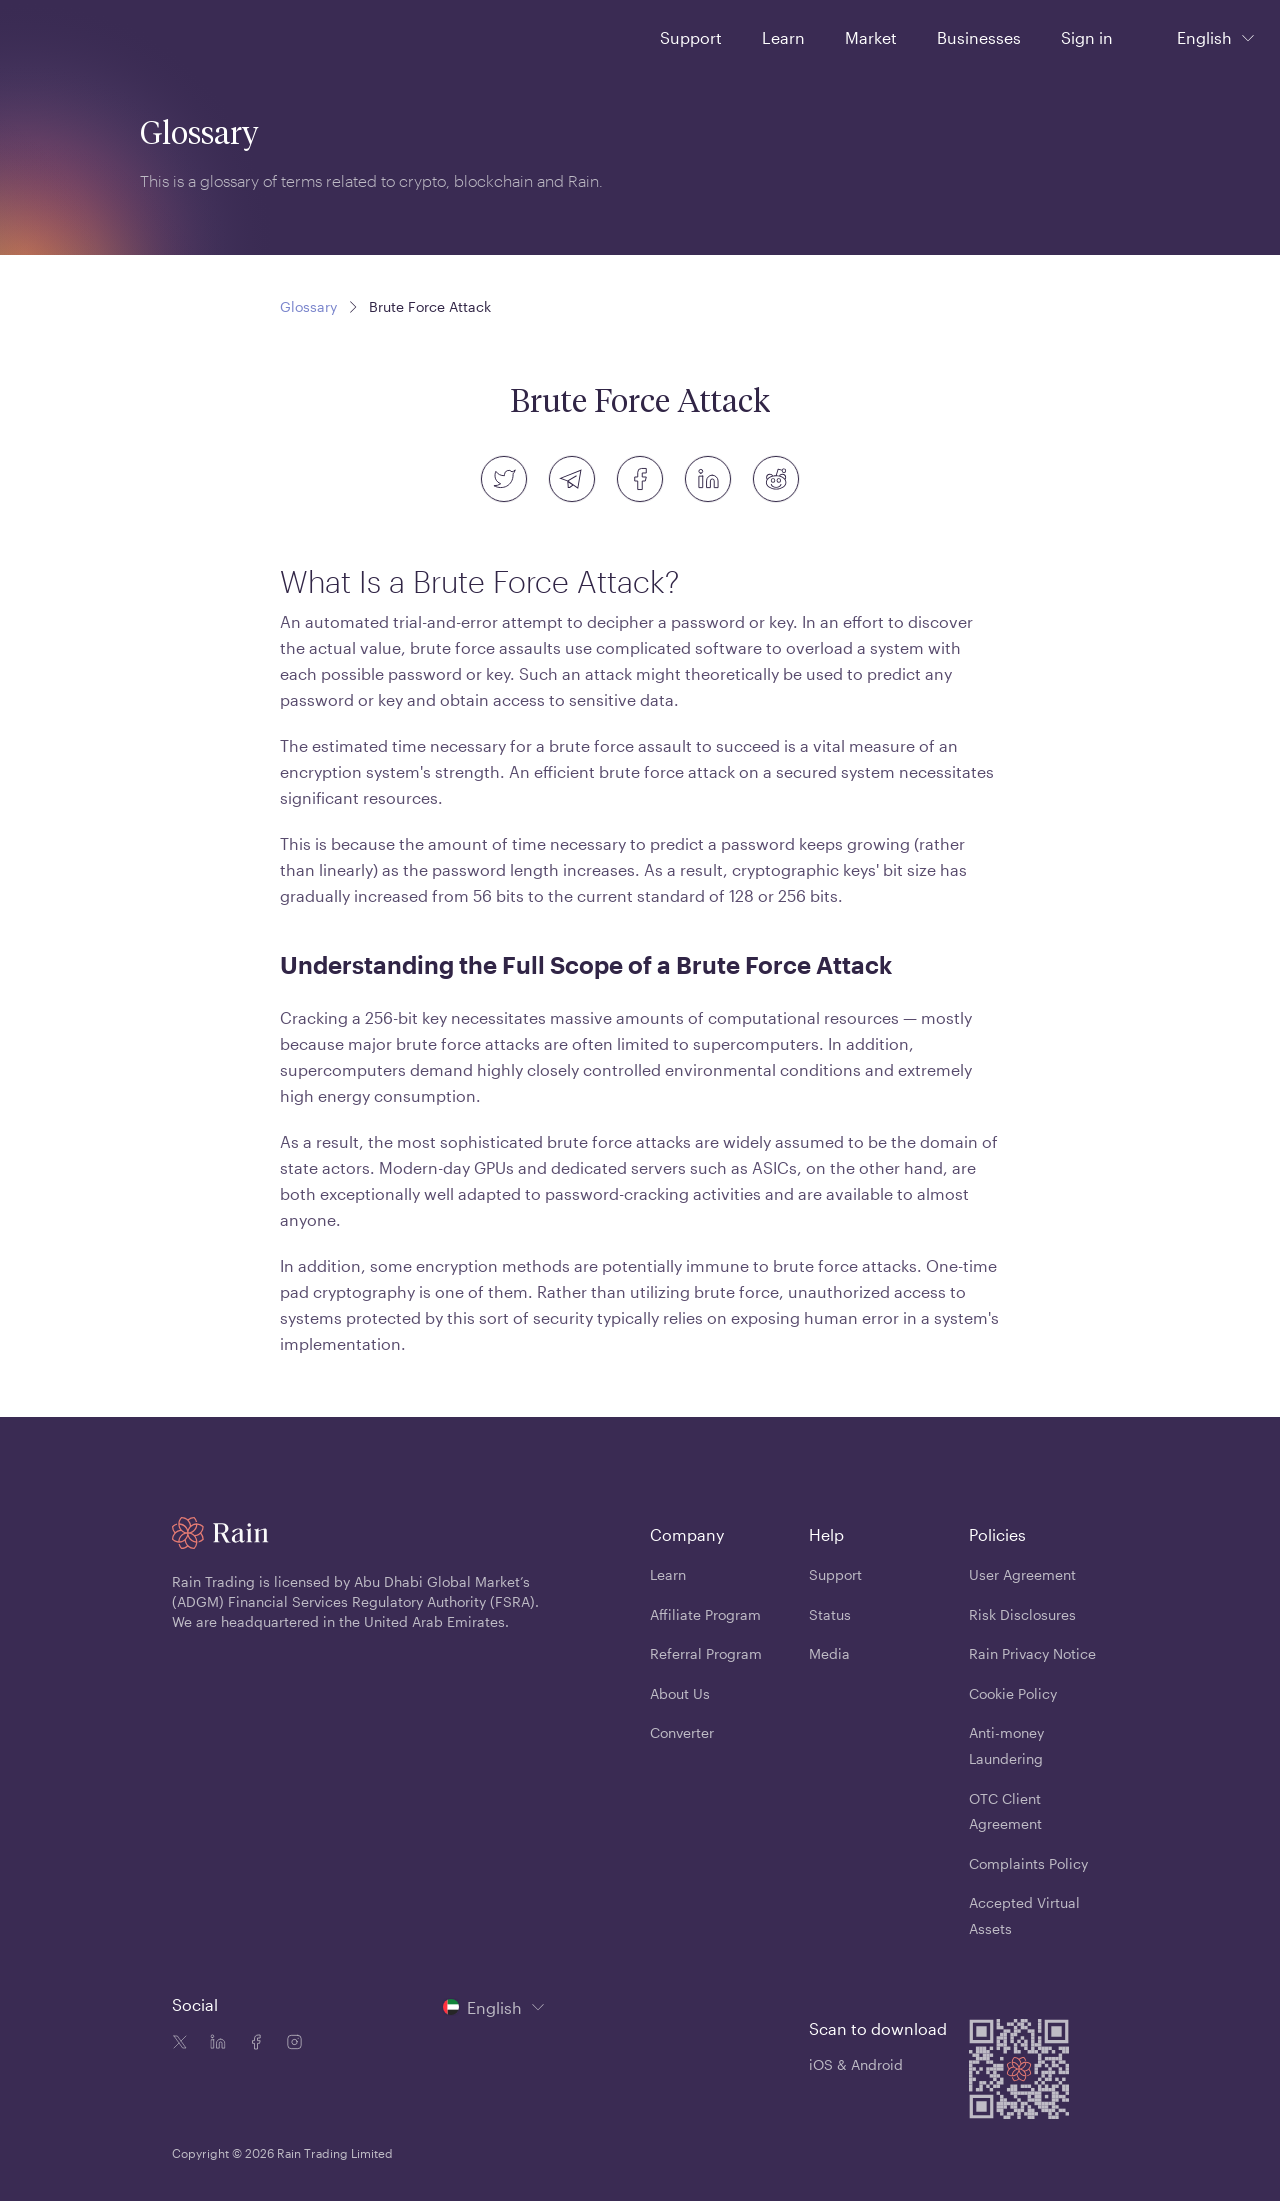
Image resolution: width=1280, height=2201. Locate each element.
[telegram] (572, 479)
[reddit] (776, 479)
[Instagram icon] (290, 2044)
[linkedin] (708, 479)
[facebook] (640, 479)
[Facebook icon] (252, 2044)
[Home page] (68, 36)
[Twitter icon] (180, 2044)
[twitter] (504, 479)
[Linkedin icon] (214, 2044)
